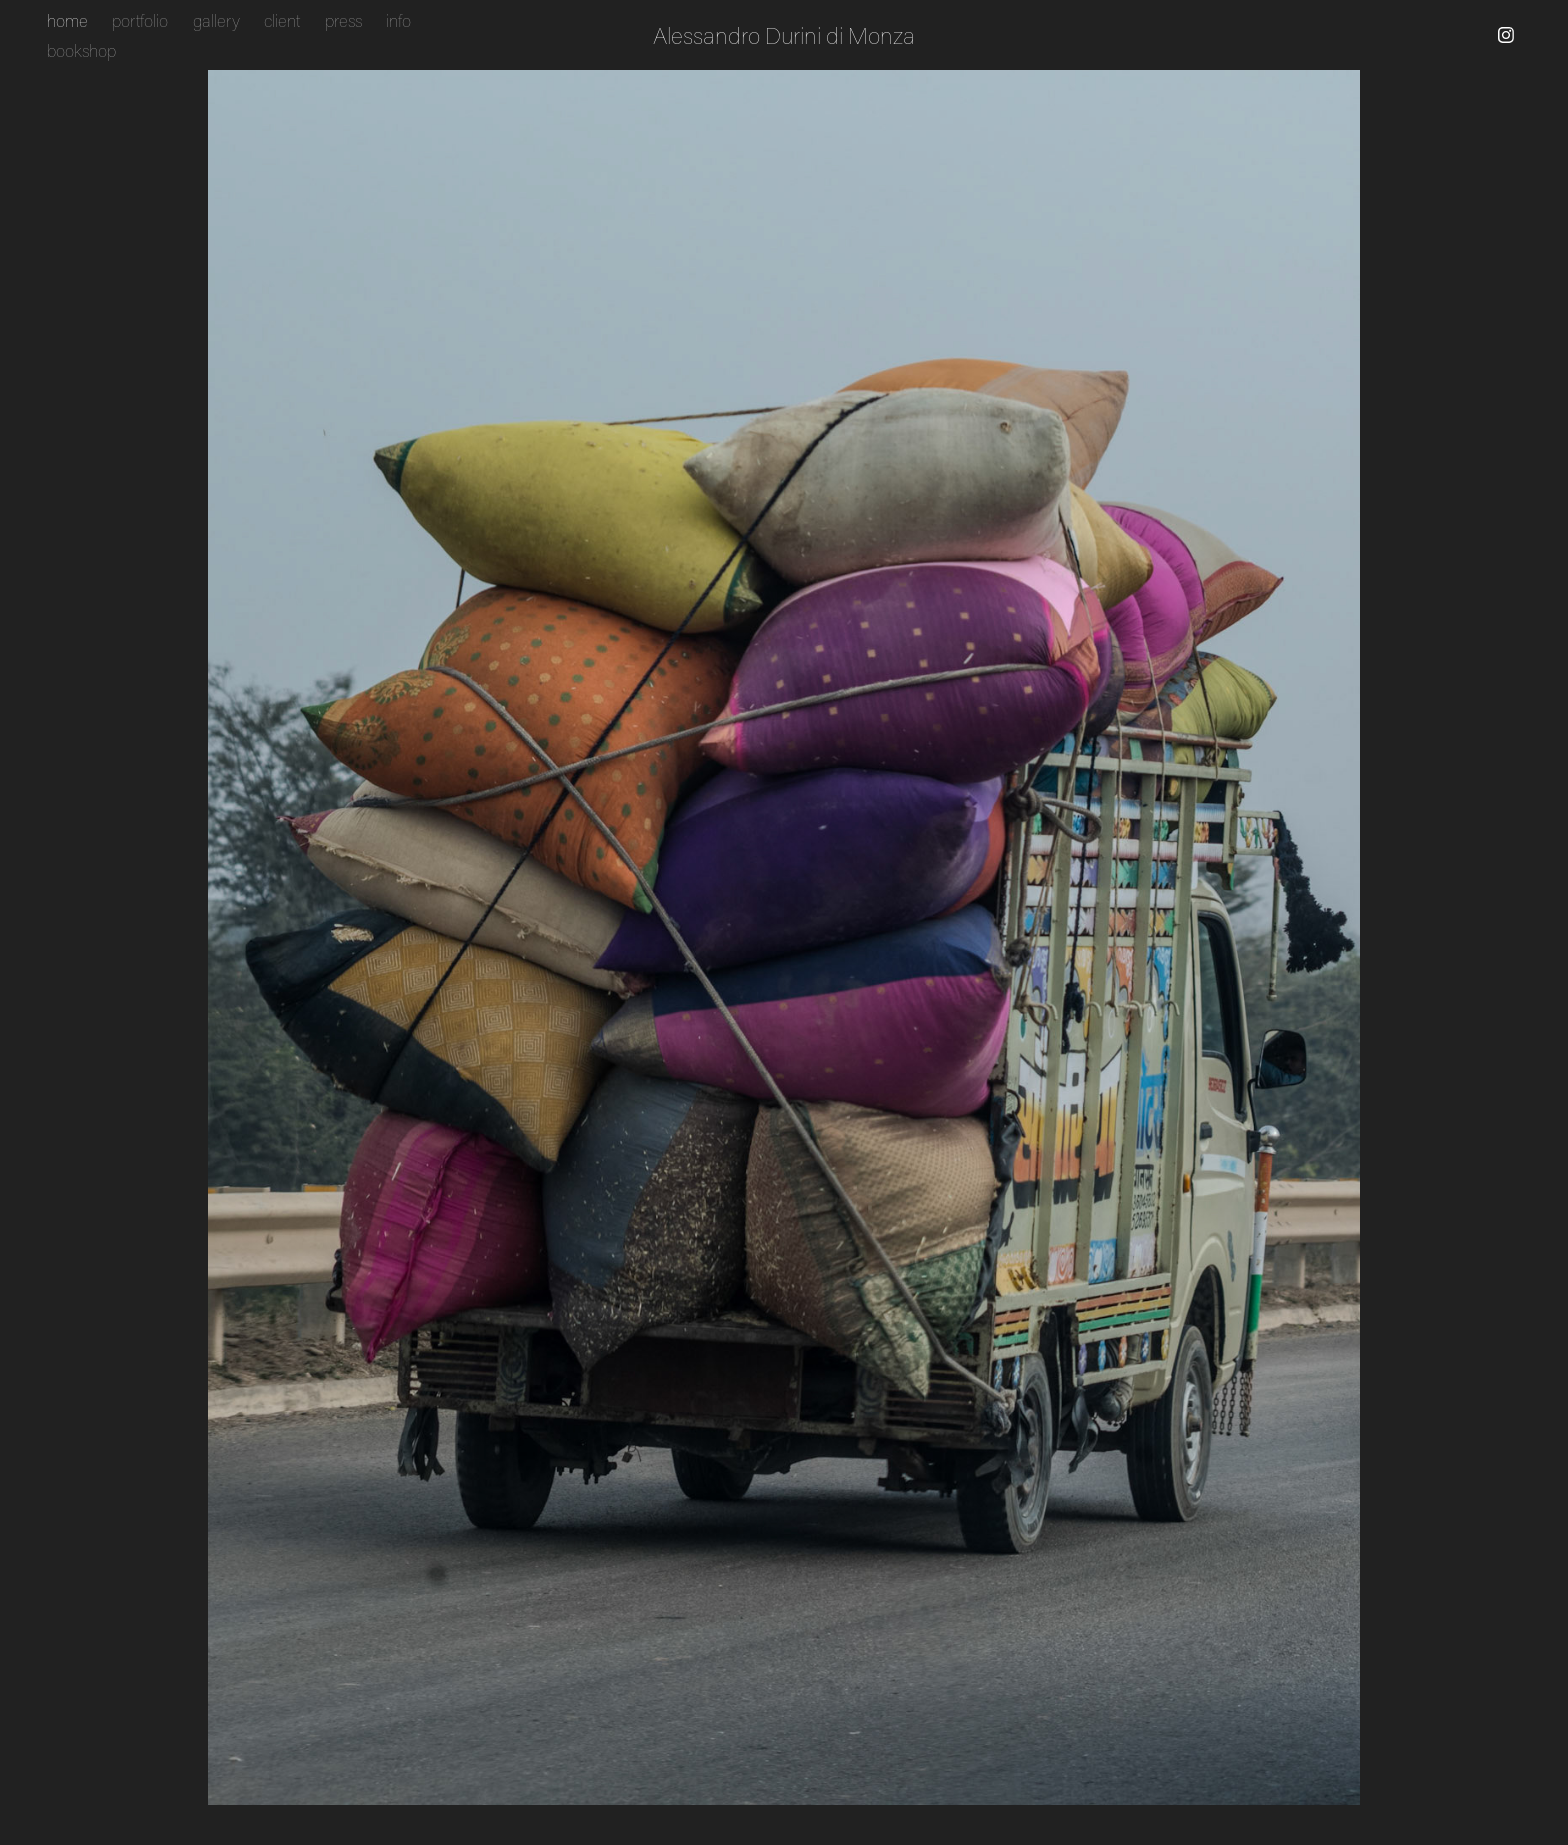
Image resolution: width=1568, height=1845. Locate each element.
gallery (216, 20)
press (343, 20)
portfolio (140, 20)
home (67, 20)
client (282, 20)
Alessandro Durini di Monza (784, 35)
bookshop (81, 50)
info (398, 20)
